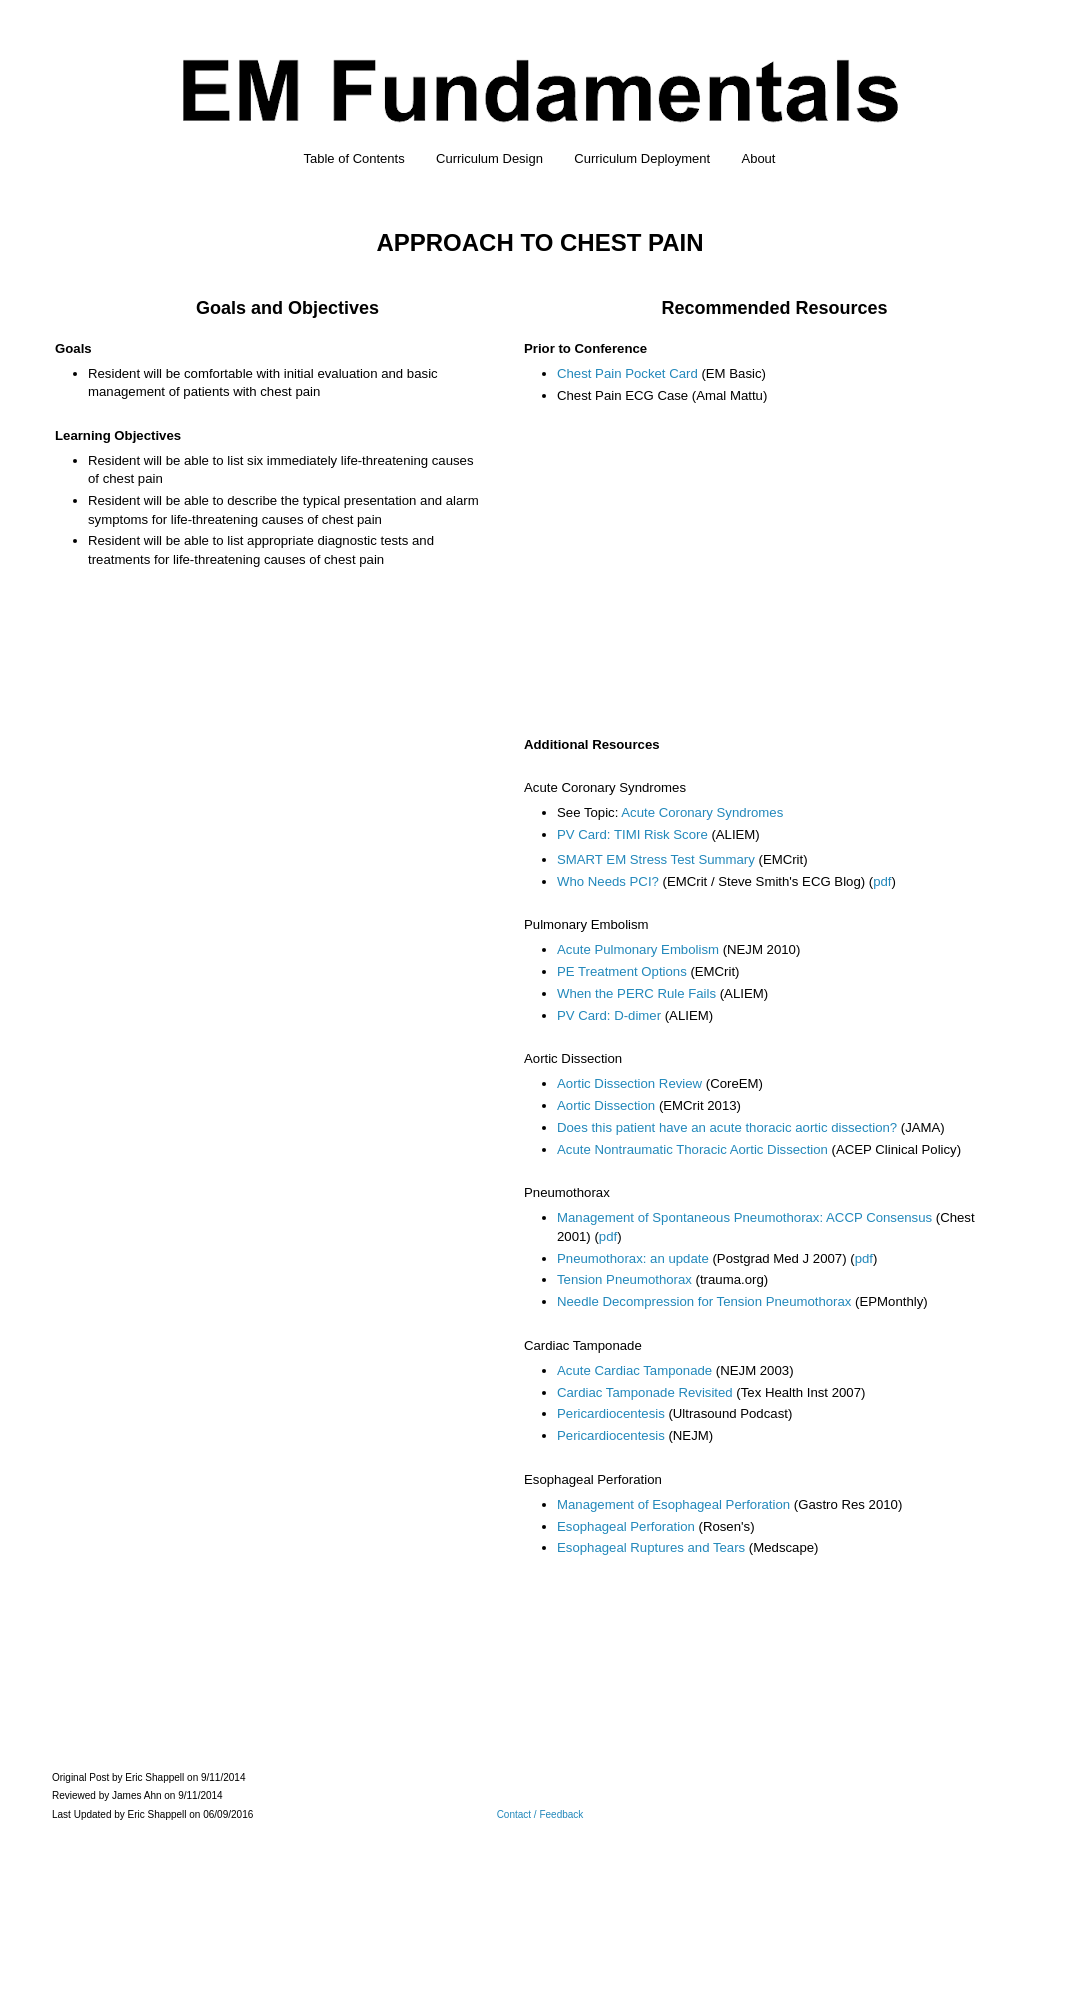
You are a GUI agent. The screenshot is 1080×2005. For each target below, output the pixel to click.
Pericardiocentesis (611, 1413)
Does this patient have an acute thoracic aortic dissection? (727, 1127)
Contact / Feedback (540, 1814)
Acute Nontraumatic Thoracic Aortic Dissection (692, 1149)
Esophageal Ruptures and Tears (651, 1547)
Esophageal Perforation (626, 1526)
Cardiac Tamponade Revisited (645, 1392)
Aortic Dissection (606, 1105)
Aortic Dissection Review (629, 1083)
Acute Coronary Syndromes (702, 812)
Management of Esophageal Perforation (673, 1504)
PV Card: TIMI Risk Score (632, 834)
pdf (882, 881)
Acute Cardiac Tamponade (634, 1370)
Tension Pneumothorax (624, 1279)
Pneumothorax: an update (633, 1258)
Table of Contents (354, 158)
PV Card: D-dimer (609, 1015)
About (758, 158)
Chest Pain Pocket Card (627, 373)
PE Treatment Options (622, 971)
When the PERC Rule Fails (636, 993)
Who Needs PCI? (608, 881)
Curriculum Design (489, 158)
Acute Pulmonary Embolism (638, 949)
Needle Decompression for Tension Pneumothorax (704, 1301)
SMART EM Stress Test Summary (656, 859)
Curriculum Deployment (642, 158)
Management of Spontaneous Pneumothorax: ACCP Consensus (744, 1217)
